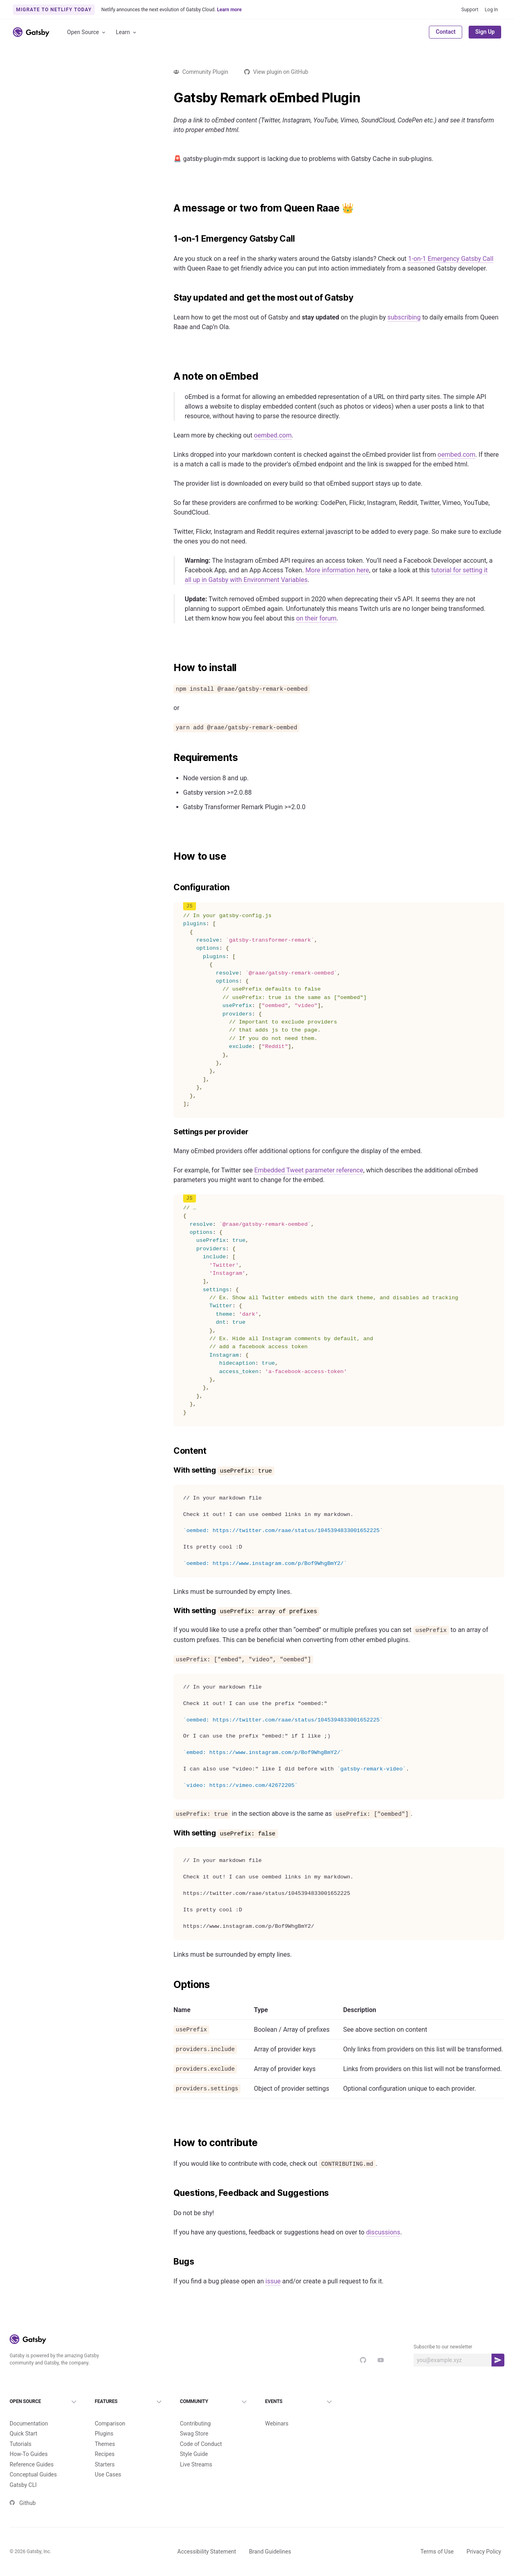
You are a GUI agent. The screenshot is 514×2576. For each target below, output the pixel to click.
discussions (383, 2232)
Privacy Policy (484, 2538)
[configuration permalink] (169, 887)
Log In (491, 9)
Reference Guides (31, 2451)
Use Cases (108, 2461)
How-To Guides (29, 2441)
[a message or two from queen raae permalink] (169, 208)
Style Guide (194, 2441)
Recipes (104, 2441)
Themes (105, 2430)
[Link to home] (31, 32)
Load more (77, 1151)
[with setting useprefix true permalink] (169, 1470)
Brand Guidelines (270, 2538)
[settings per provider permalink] (169, 1132)
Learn (126, 32)
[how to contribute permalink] (169, 2143)
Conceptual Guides (33, 2461)
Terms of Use (437, 2538)
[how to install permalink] (169, 668)
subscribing (404, 317)
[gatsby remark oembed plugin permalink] (169, 98)
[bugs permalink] (169, 2262)
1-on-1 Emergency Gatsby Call (450, 258)
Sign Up (485, 31)
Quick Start (23, 2420)
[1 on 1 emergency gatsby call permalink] (169, 239)
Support (469, 9)
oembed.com (273, 435)
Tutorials (20, 2430)
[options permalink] (169, 1985)
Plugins (104, 2420)
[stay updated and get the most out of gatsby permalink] (169, 298)
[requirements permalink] (169, 758)
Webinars (276, 2410)
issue (273, 2281)
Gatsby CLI (23, 2471)
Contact (445, 31)
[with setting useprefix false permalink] (169, 1833)
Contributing (195, 2410)
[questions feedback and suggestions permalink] (169, 2193)
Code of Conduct (201, 2430)
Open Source (86, 32)
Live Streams (196, 2451)
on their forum (316, 618)
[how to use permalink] (169, 857)
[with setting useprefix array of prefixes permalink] (169, 1611)
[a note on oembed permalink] (169, 376)
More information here (337, 570)
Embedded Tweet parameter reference (308, 1170)
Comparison (110, 2410)
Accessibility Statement (206, 2538)
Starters (105, 2451)
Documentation (29, 2410)
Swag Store (194, 2420)
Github (23, 2489)
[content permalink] (169, 1451)
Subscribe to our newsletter (443, 2347)
